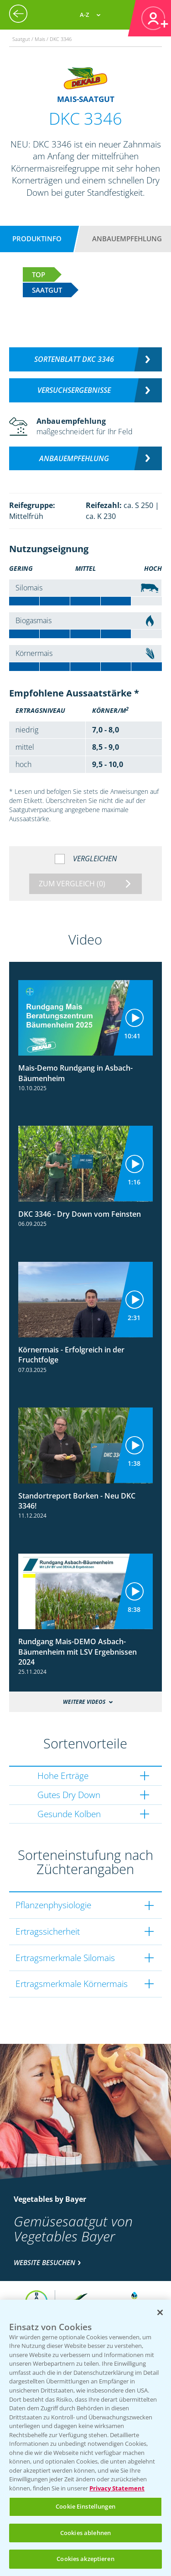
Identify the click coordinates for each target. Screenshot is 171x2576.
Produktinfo (37, 238)
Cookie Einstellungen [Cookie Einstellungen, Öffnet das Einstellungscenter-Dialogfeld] (85, 2506)
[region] (85, 2438)
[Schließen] (160, 2312)
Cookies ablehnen (85, 2533)
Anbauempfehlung (127, 238)
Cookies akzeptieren (85, 2559)
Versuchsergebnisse (74, 390)
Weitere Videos (84, 1702)
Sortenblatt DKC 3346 (74, 359)
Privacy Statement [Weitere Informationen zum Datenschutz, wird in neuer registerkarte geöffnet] (117, 2488)
